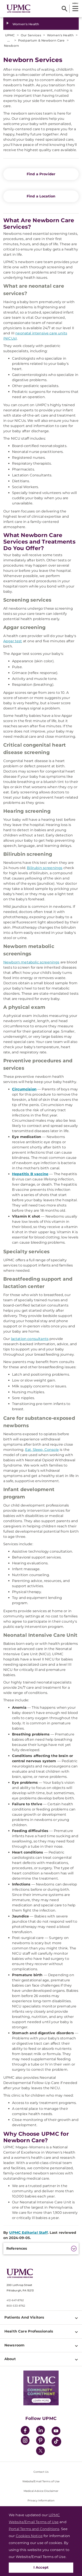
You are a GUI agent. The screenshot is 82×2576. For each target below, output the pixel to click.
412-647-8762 (15, 2300)
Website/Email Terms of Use (40, 2481)
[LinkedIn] (40, 2431)
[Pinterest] (40, 2441)
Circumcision (24, 1089)
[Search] (64, 9)
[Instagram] (25, 2441)
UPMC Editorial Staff (28, 2233)
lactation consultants (30, 1339)
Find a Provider (41, 174)
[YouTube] (56, 2431)
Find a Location (41, 196)
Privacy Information (41, 2500)
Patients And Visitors (24, 2317)
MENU (75, 3)
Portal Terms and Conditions (34, 2529)
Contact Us (41, 2471)
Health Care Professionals (28, 2331)
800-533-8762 (16, 2305)
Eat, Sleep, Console (42, 1450)
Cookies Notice (29, 2536)
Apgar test (12, 641)
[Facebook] (25, 2431)
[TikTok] (56, 2441)
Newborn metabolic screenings (31, 962)
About (10, 2359)
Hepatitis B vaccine (30, 1174)
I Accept (41, 2567)
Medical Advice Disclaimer (41, 2491)
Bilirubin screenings (44, 868)
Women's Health (25, 24)
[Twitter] (40, 2450)
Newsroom (14, 2345)
